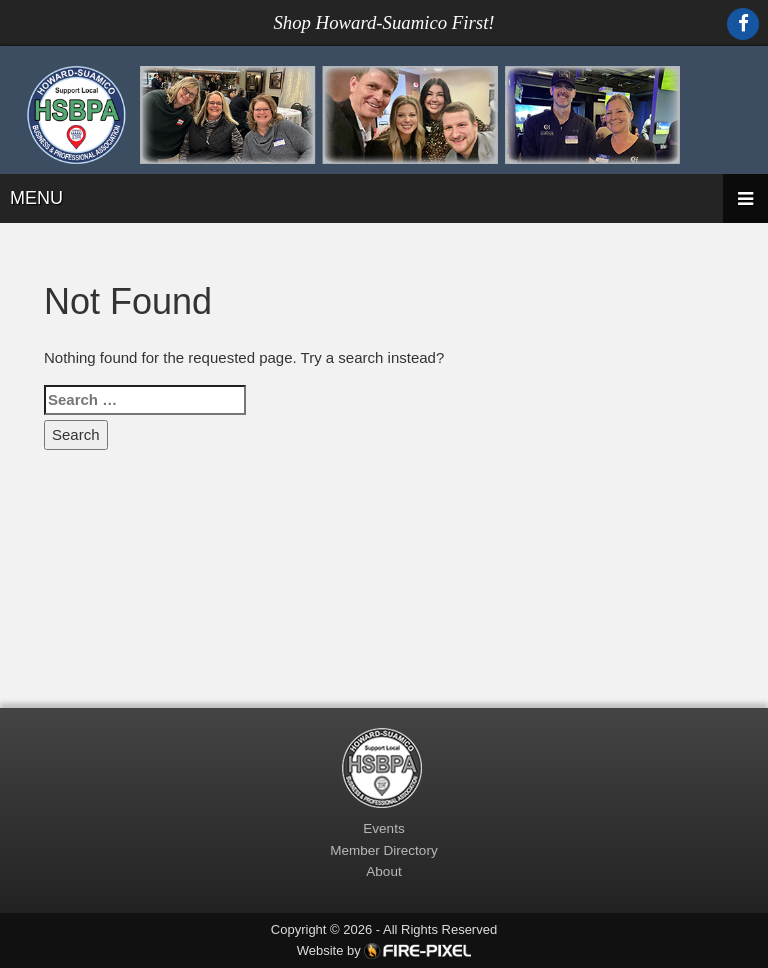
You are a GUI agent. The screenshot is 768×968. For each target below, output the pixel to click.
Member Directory (383, 850)
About (383, 871)
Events (383, 828)
